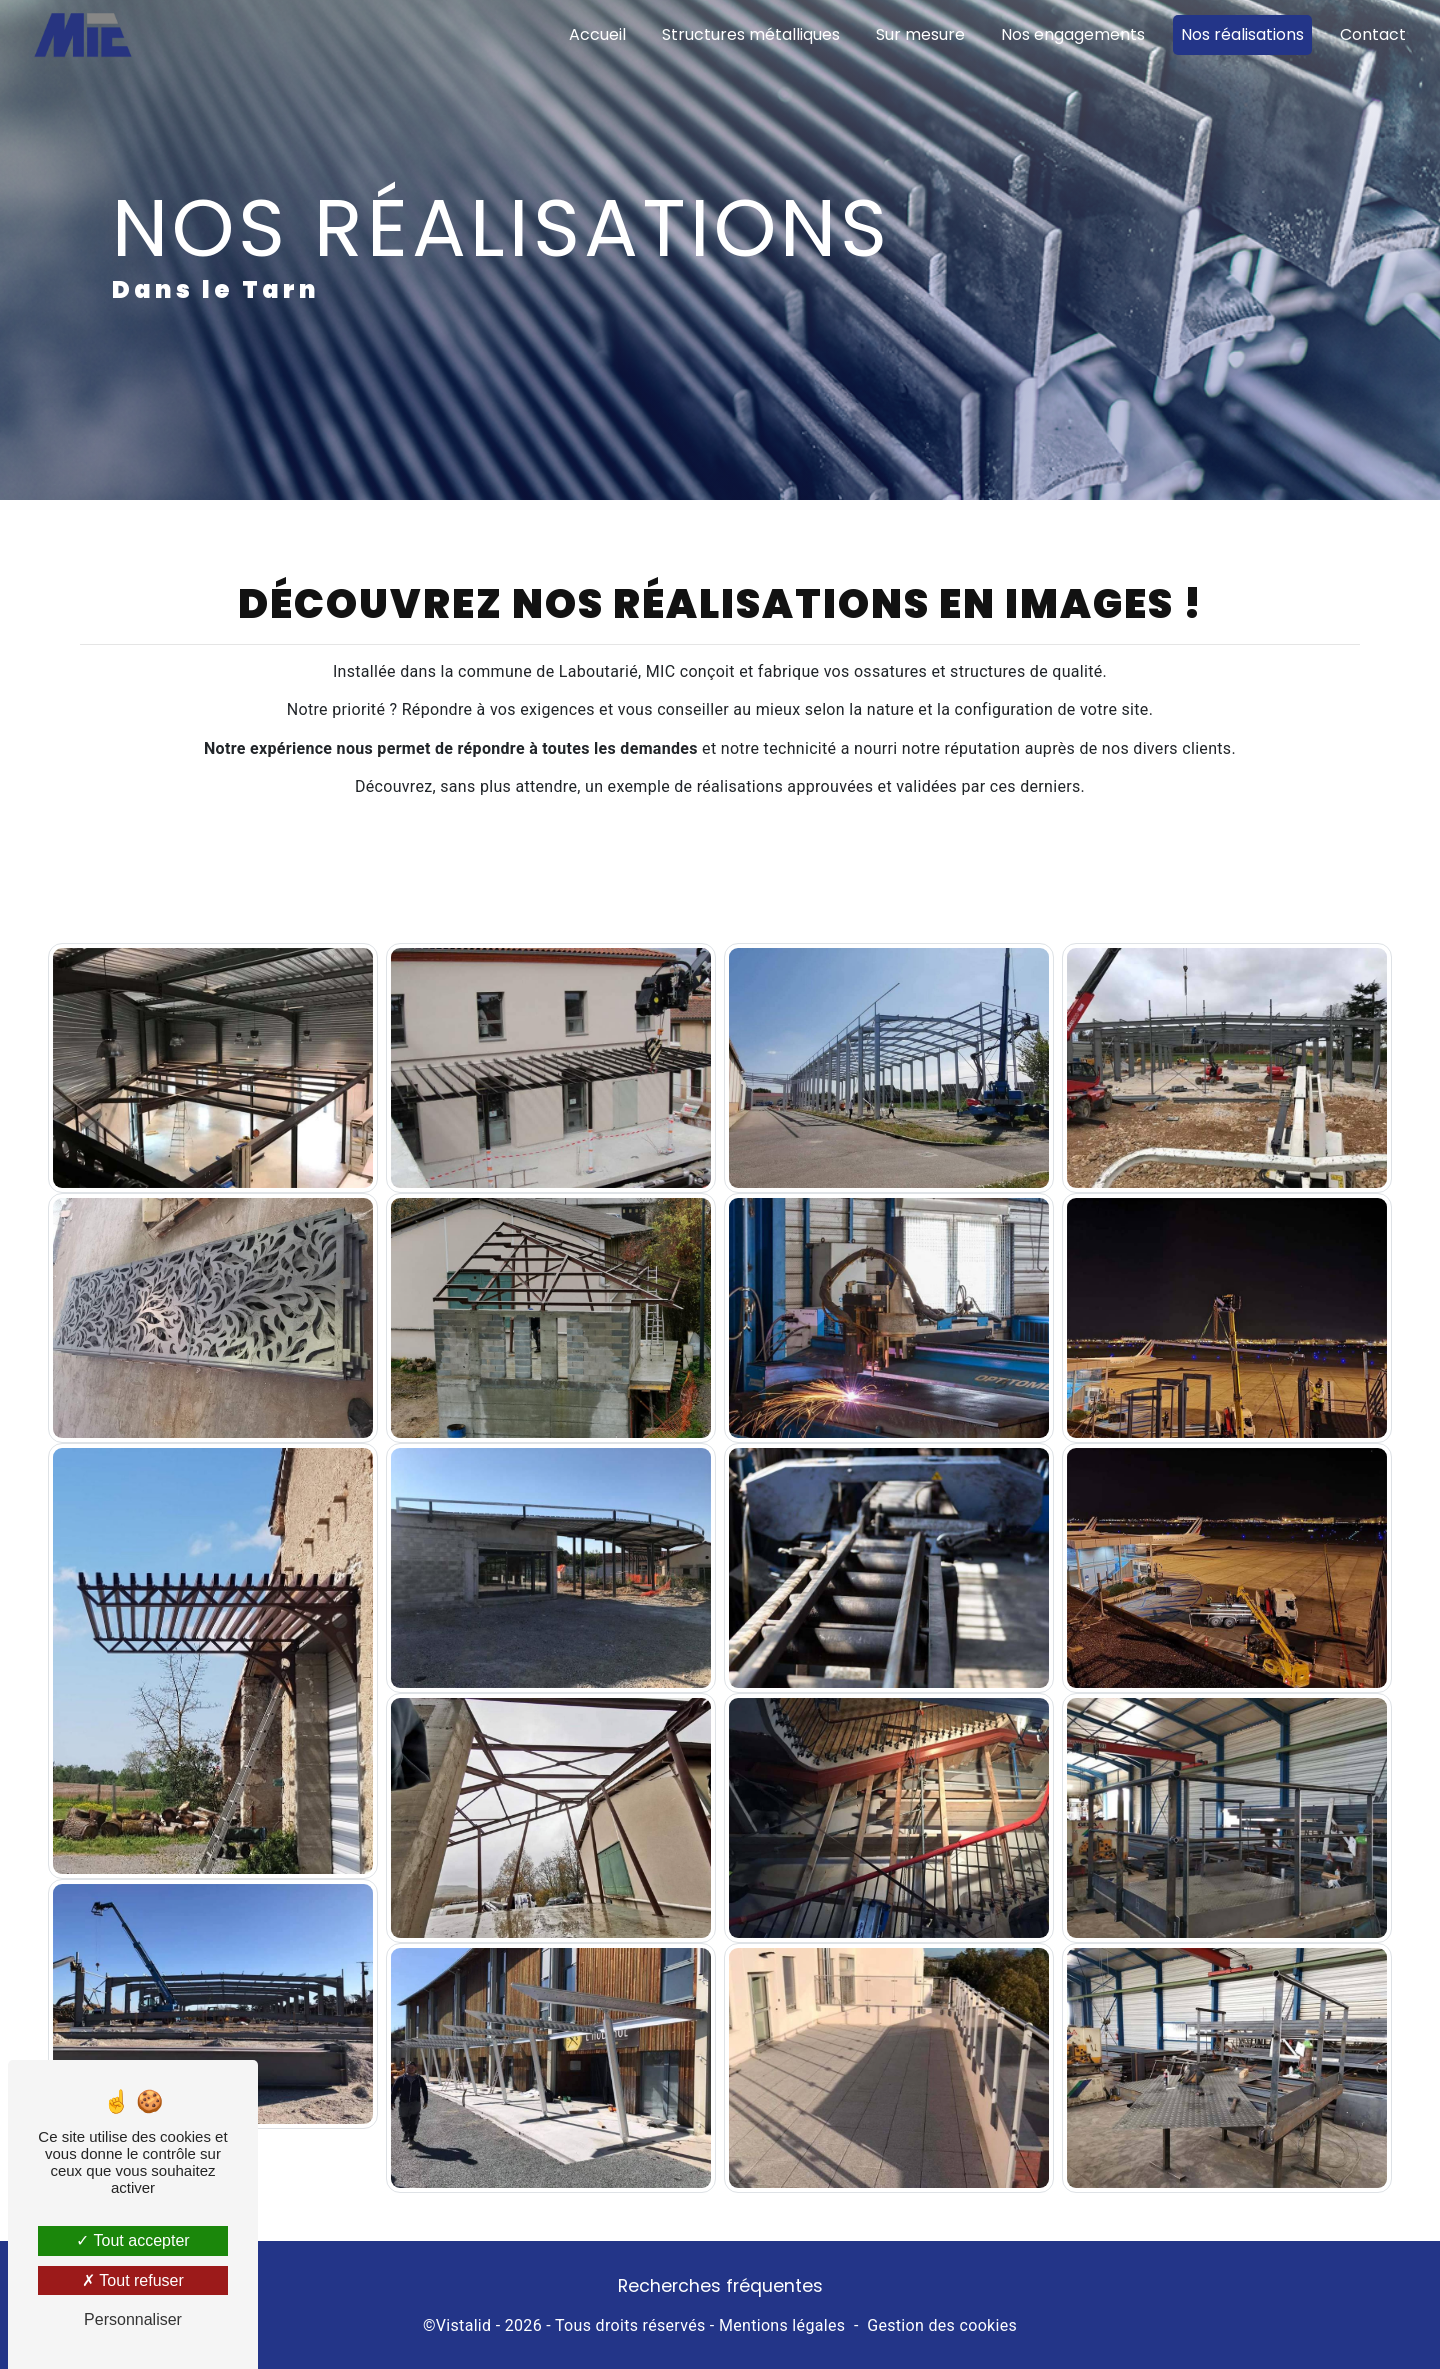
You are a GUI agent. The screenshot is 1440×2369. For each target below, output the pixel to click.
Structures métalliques (751, 34)
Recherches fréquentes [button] (720, 2286)
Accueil (597, 34)
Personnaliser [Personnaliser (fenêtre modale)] (133, 2319)
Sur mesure (920, 34)
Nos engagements (1073, 34)
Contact (1373, 34)
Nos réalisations (1242, 34)
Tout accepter (132, 2240)
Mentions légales (782, 2325)
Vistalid (464, 2325)
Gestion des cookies (942, 2325)
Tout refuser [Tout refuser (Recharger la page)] (133, 2280)
